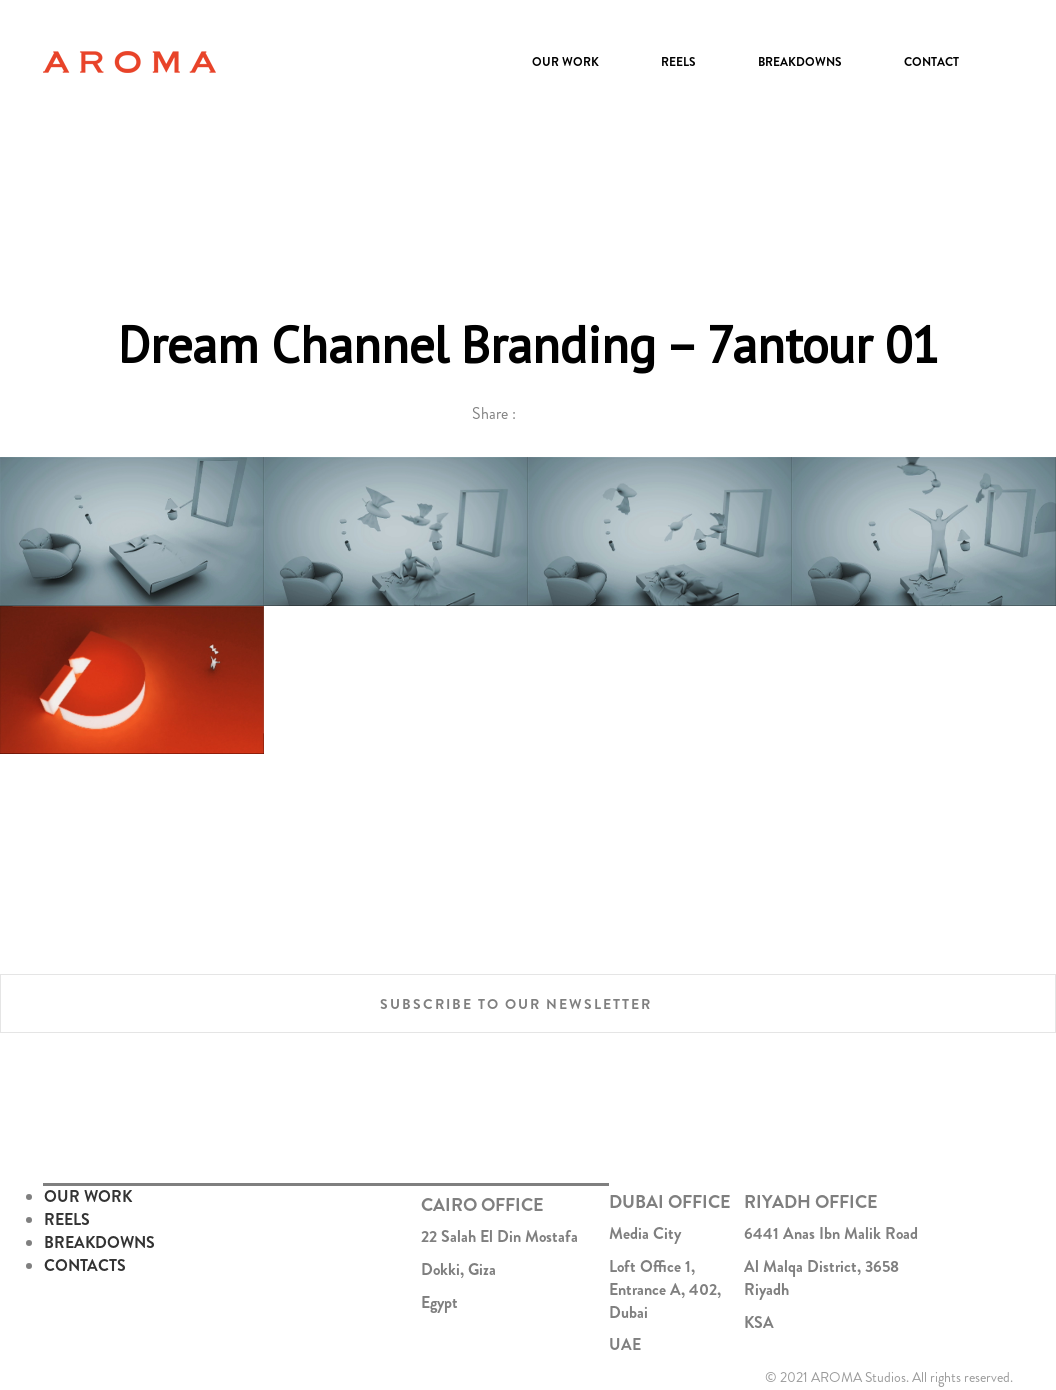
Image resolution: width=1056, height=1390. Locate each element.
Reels (678, 62)
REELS (67, 1219)
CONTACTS (85, 1265)
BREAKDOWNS (99, 1242)
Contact (931, 62)
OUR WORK (88, 1196)
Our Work (565, 62)
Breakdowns (800, 62)
